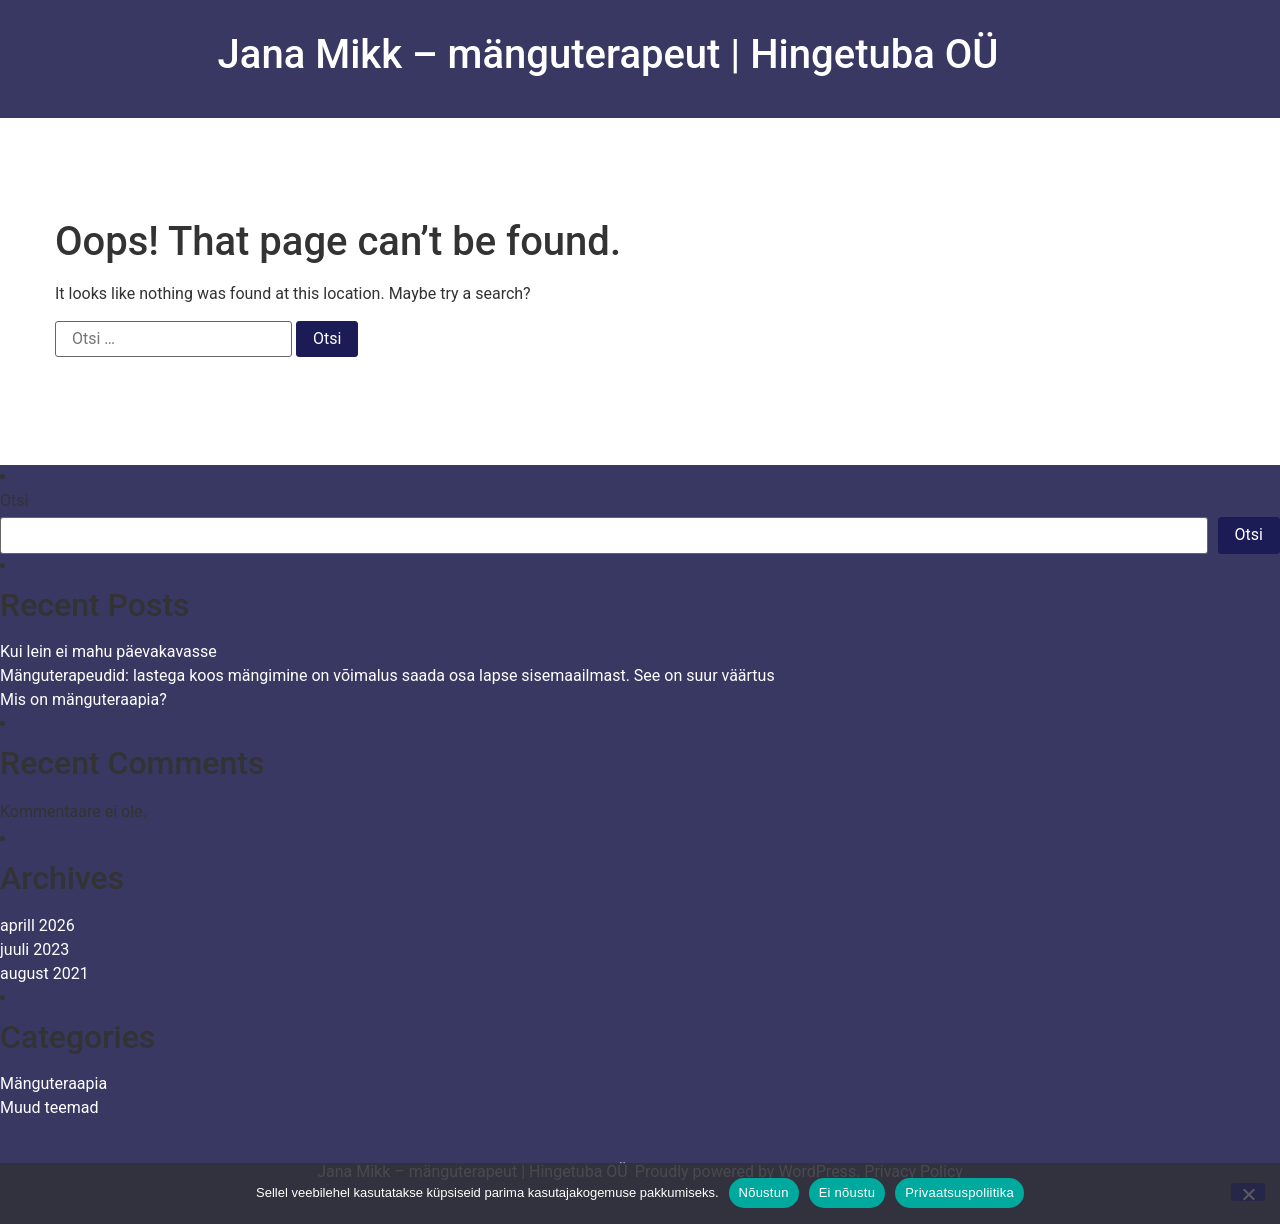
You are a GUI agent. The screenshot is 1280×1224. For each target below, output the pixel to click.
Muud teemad (49, 1107)
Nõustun (764, 1192)
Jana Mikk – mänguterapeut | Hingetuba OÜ (608, 54)
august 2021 (44, 973)
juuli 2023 (34, 949)
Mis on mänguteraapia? (83, 699)
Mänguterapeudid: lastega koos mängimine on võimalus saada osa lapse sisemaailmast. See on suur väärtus (387, 675)
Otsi (14, 501)
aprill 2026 (37, 925)
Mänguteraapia (53, 1083)
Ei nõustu (847, 1192)
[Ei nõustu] (1248, 1192)
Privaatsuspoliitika (959, 1192)
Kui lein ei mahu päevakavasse (108, 651)
